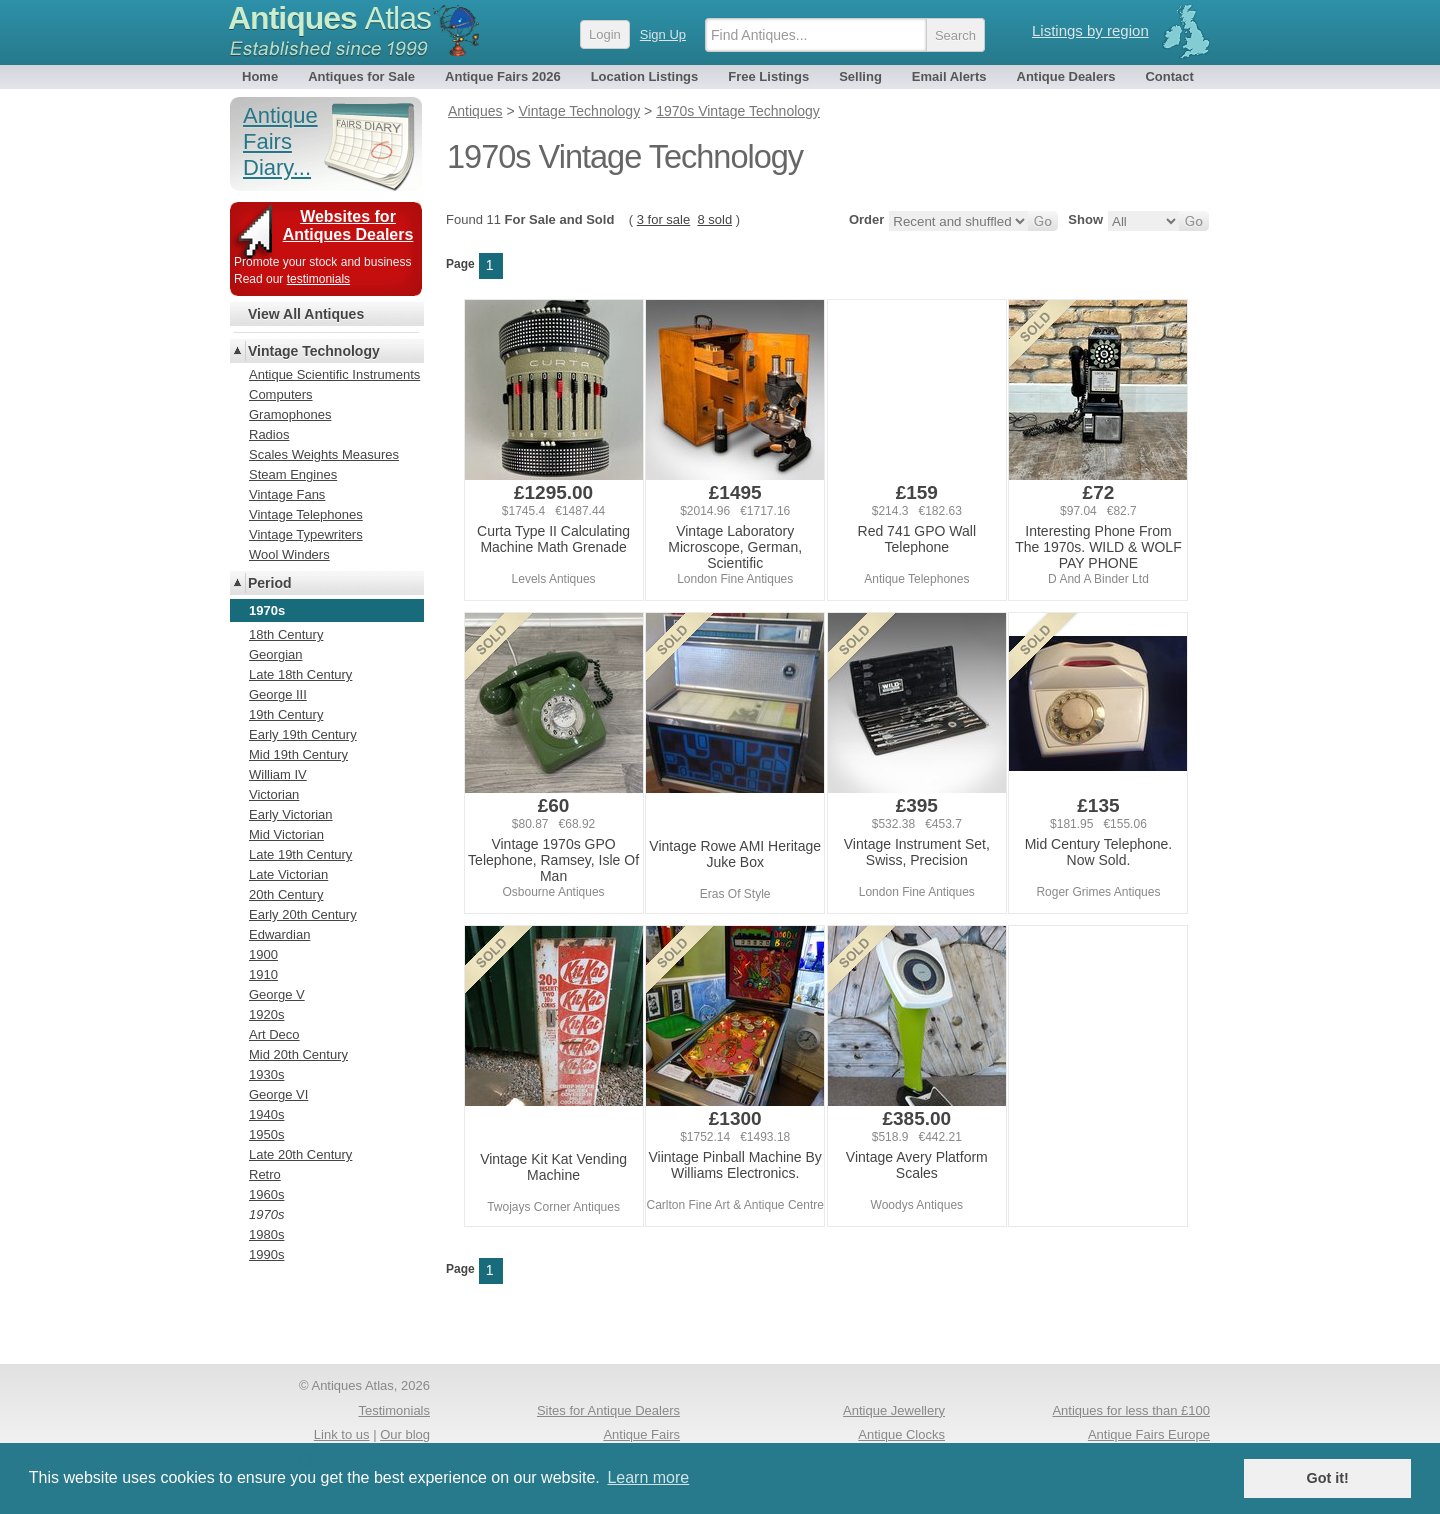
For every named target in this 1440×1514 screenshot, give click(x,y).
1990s (266, 1254)
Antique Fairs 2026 (503, 76)
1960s (266, 1194)
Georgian (275, 654)
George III (278, 694)
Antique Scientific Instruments (334, 374)
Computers (281, 394)
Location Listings (645, 76)
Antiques (329, 18)
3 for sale (663, 219)
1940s (266, 1114)
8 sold (714, 219)
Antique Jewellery (894, 1410)
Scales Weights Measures (324, 454)
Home (260, 76)
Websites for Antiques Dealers (348, 225)
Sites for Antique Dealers (608, 1410)
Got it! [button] (1328, 1478)
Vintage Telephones (306, 514)
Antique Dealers (1066, 76)
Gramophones (290, 414)
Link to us (342, 1434)
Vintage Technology (314, 351)
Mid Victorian (286, 834)
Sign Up (663, 34)
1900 (263, 954)
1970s (266, 1214)
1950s (266, 1134)
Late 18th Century (300, 674)
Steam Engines (293, 474)
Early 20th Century (303, 914)
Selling (860, 76)
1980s (266, 1234)
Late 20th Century (300, 1154)
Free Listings (768, 76)
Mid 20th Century (298, 1054)
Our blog (405, 1434)
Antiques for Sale (361, 76)
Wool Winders (289, 554)
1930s (266, 1074)
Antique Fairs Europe (1149, 1434)
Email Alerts (949, 76)
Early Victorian (291, 814)
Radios (269, 434)
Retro (265, 1174)
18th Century (286, 634)
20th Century (286, 894)
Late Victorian (288, 874)
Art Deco (274, 1034)
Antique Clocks (901, 1434)
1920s (266, 1014)
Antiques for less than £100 (1131, 1410)
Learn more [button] (648, 1477)
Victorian (274, 794)
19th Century (286, 714)
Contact (1169, 76)
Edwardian (279, 934)
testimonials (318, 279)
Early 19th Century (303, 734)
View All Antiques (306, 314)
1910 (263, 974)
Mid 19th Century (298, 754)
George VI (278, 1094)
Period (270, 583)
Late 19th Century (300, 854)
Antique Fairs (641, 1434)
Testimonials (394, 1410)
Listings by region (1090, 30)
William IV (278, 774)
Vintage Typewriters (306, 534)
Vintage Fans (287, 494)
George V (277, 994)
